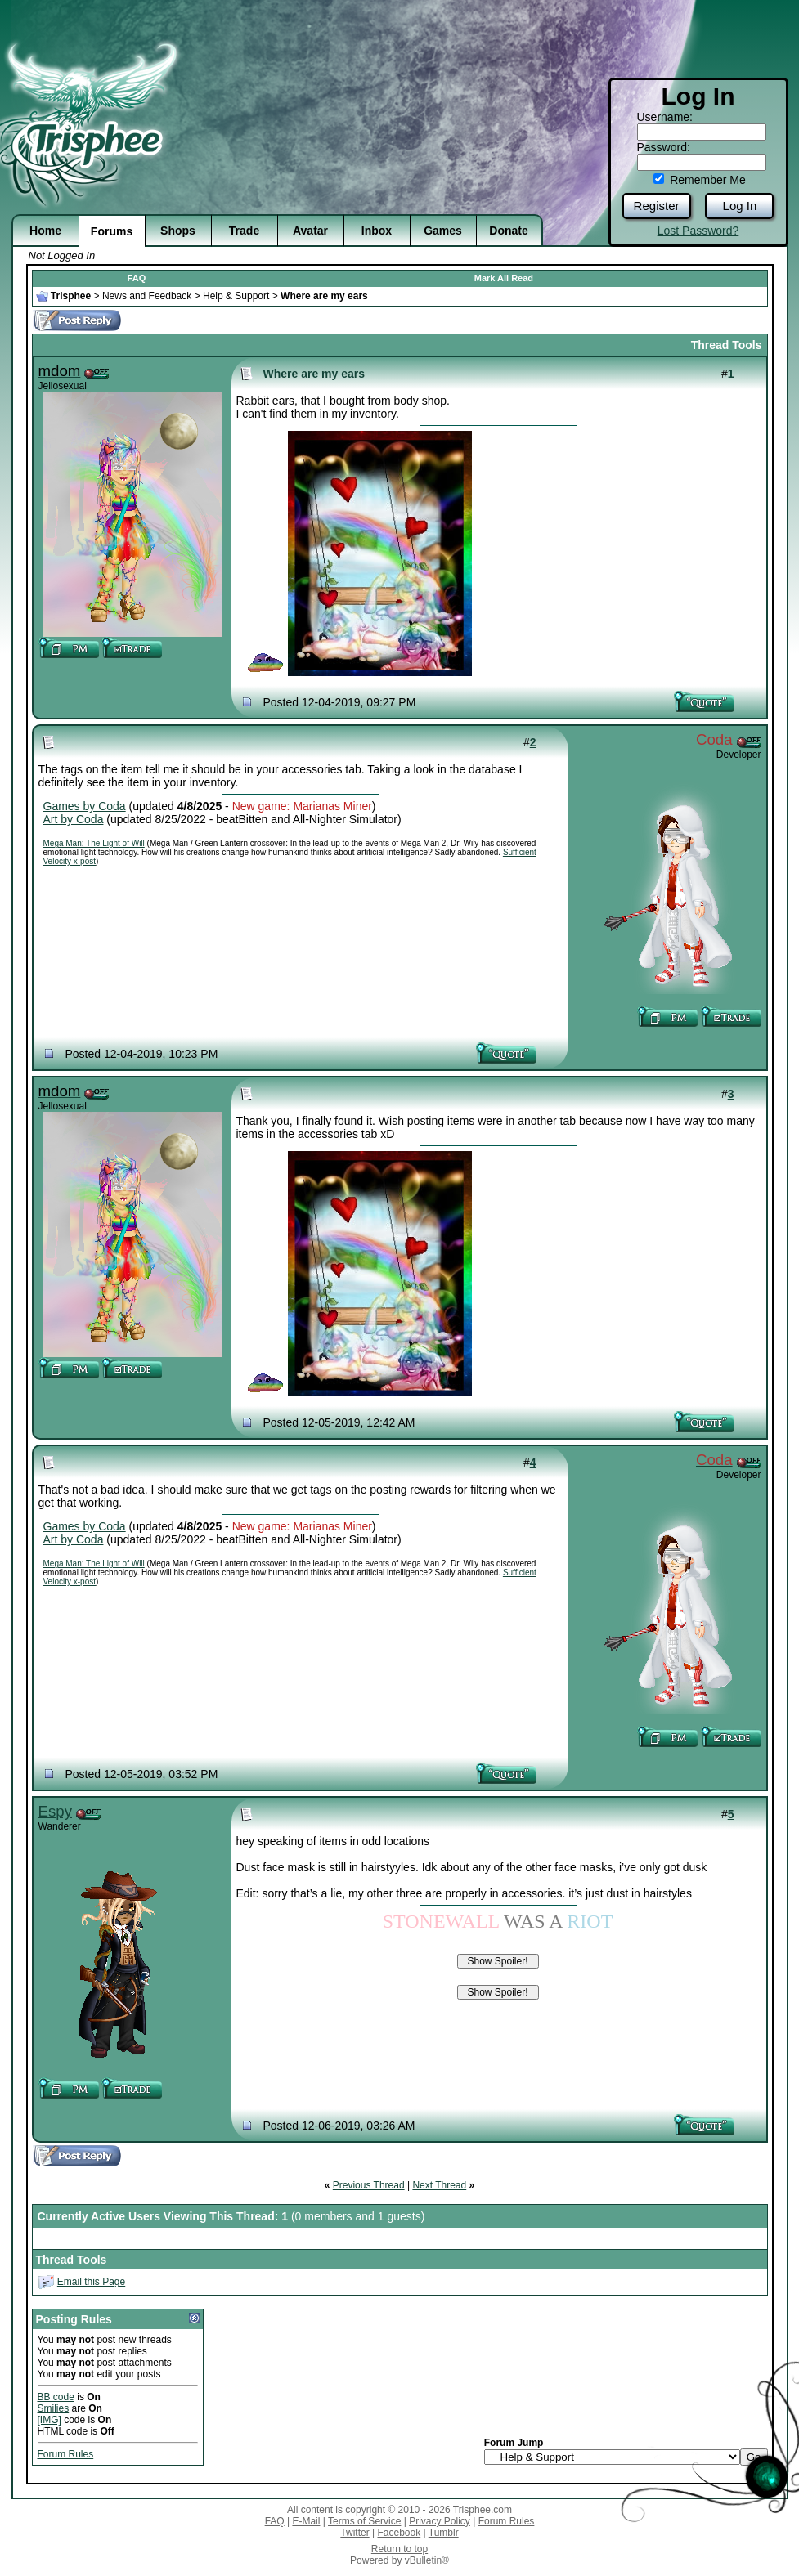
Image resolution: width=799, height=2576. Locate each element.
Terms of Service (364, 2521)
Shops (177, 230)
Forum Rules (66, 2454)
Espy (55, 1811)
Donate (508, 230)
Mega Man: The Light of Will (94, 843)
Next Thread (439, 2185)
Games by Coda (84, 806)
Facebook (398, 2532)
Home (45, 230)
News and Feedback (146, 296)
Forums (111, 231)
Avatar (310, 230)
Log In (740, 206)
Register (657, 206)
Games (443, 230)
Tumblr (444, 2532)
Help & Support (236, 296)
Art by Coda (73, 819)
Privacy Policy (439, 2521)
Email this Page (91, 2281)
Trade (244, 230)
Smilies (54, 2408)
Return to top (399, 2549)
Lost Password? (698, 230)
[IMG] (49, 2420)
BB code (56, 2397)
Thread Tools (726, 345)
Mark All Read (503, 278)
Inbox (376, 230)
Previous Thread (369, 2185)
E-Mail (306, 2521)
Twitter (354, 2532)
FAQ (137, 278)
